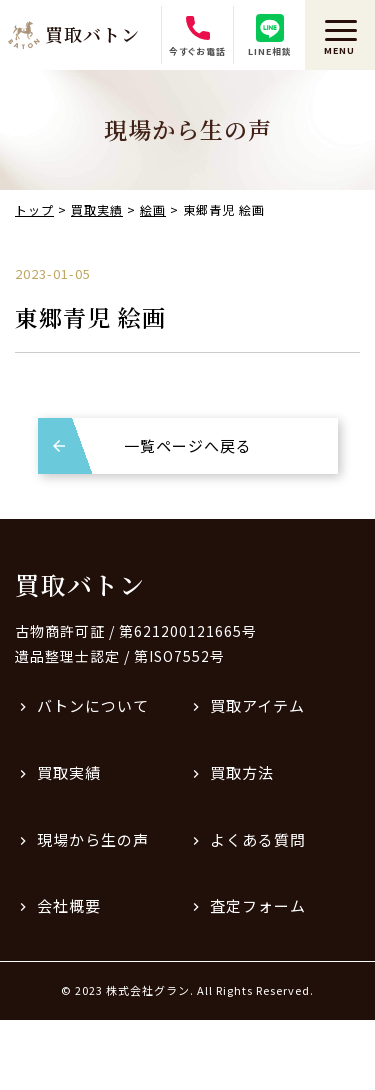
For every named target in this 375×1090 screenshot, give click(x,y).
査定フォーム (258, 905)
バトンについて (93, 705)
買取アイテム (257, 705)
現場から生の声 (93, 839)
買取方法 (242, 772)
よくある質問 (258, 839)
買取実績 (69, 772)
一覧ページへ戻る (188, 445)
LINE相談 (270, 36)
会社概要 (69, 905)
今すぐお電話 (197, 36)
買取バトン (80, 584)
